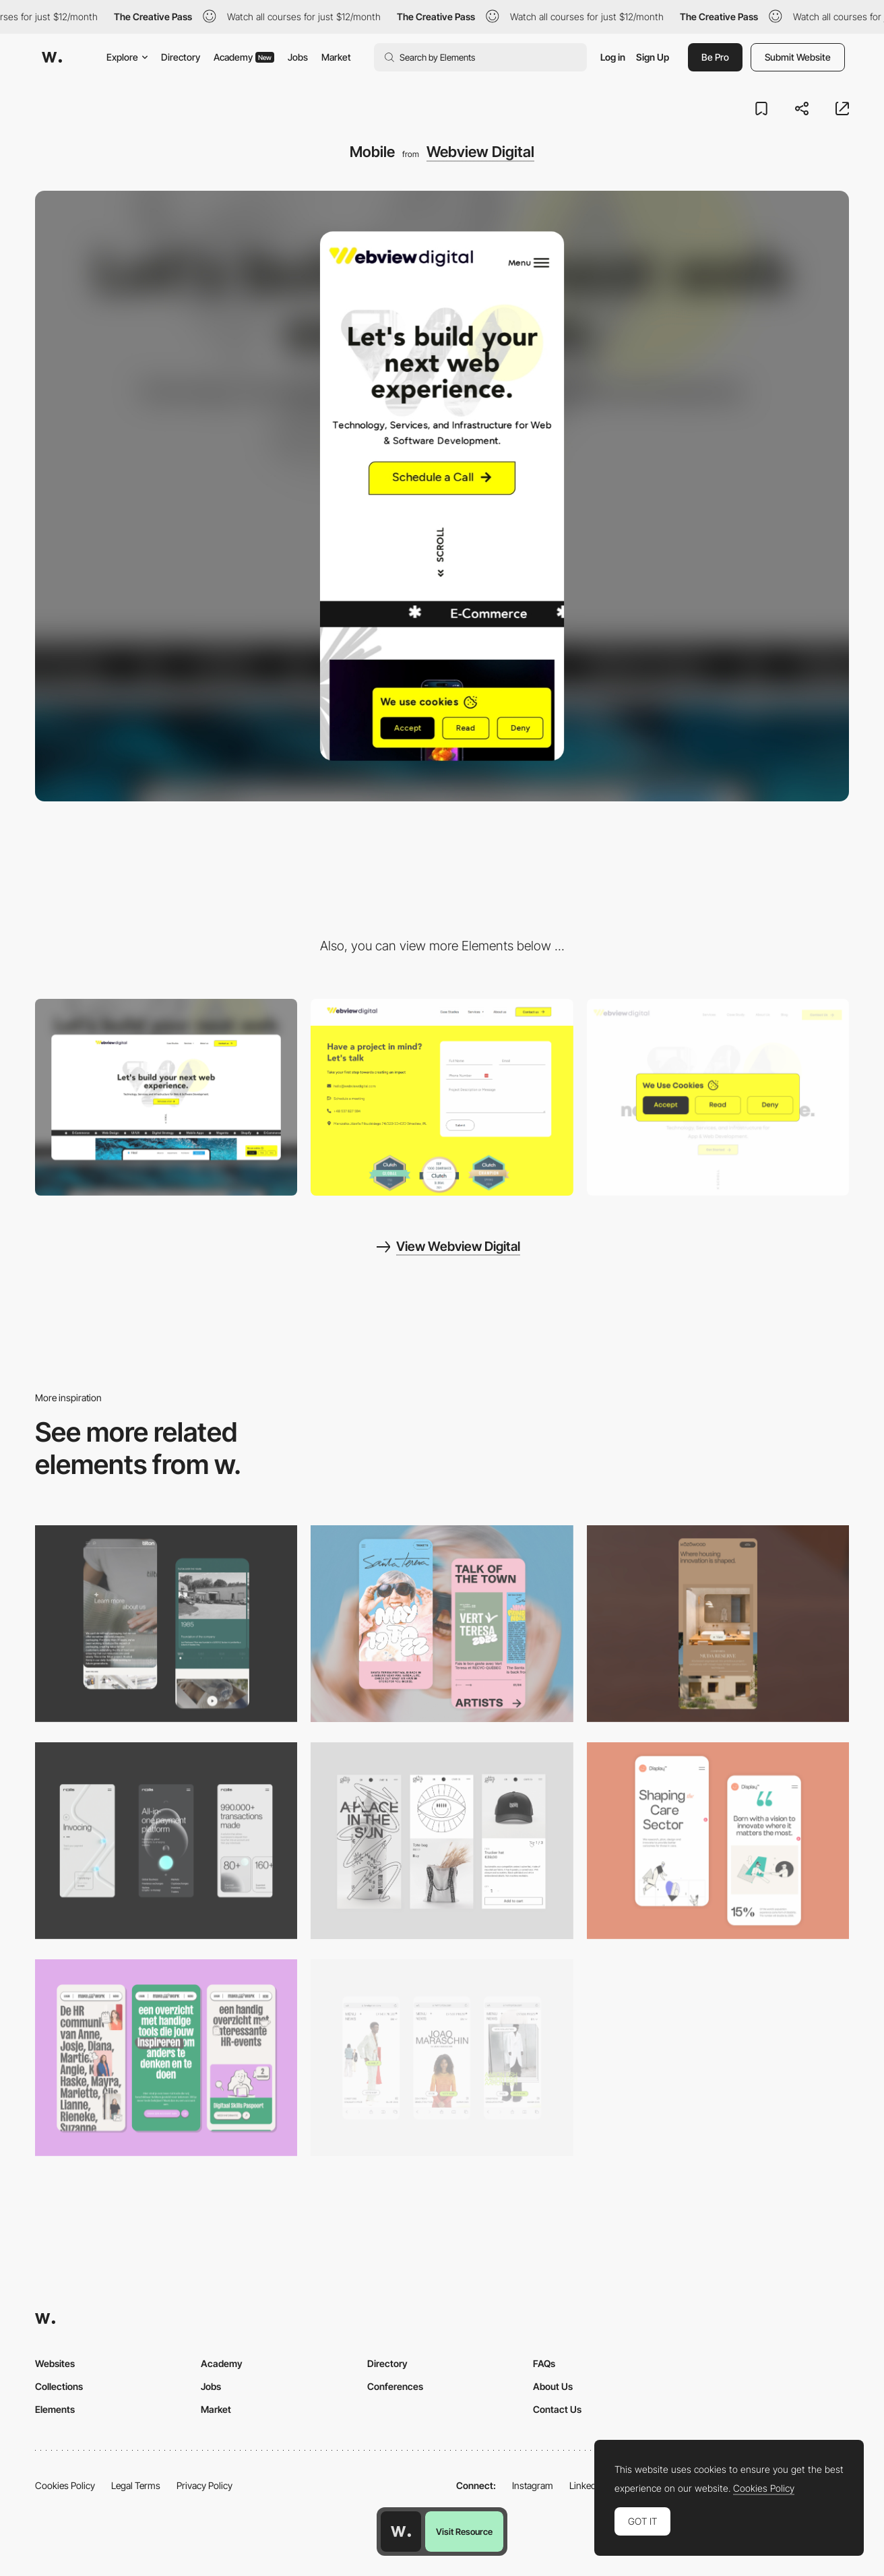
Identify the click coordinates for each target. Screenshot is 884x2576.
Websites (55, 2363)
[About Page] (166, 1623)
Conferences (395, 2386)
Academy (244, 57)
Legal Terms (135, 2485)
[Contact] (442, 1097)
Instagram (532, 2485)
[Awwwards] (52, 57)
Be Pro (715, 57)
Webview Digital (480, 151)
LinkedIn (586, 2485)
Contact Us (557, 2409)
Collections (59, 2386)
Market (336, 57)
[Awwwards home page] (401, 2531)
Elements (55, 2409)
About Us (553, 2386)
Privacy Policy (204, 2485)
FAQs (544, 2363)
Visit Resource (464, 2531)
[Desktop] (166, 1097)
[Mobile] (718, 1623)
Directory (180, 57)
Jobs (298, 57)
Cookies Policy (65, 2485)
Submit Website (798, 57)
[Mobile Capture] (442, 1623)
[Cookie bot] (718, 1097)
